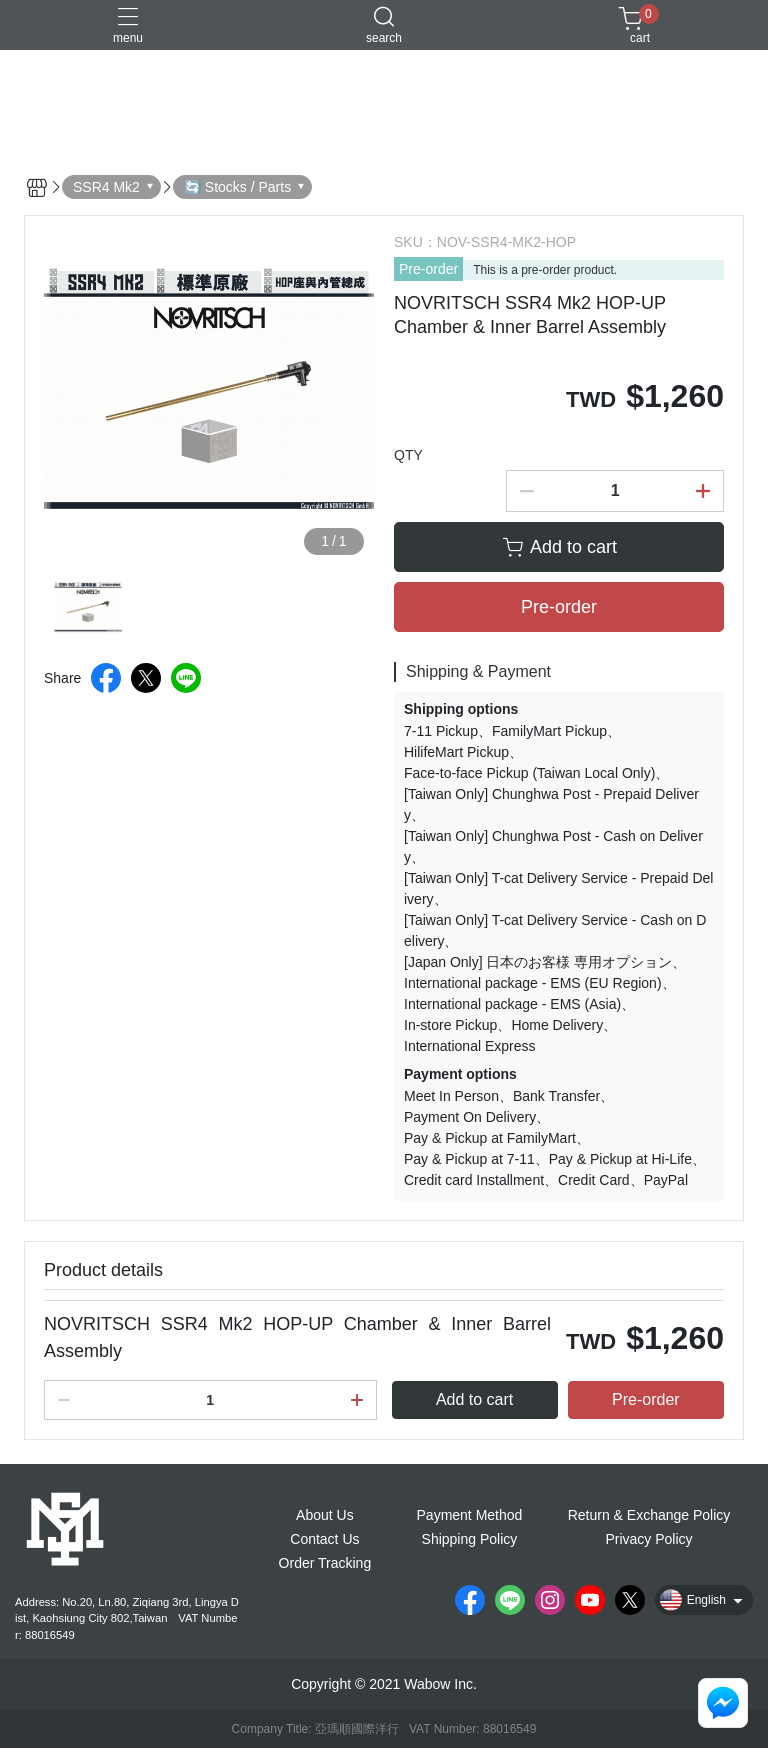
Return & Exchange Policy (649, 1515)
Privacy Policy (648, 1539)
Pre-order (428, 269)
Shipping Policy (470, 1539)
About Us (325, 1515)
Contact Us (324, 1539)
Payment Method (470, 1515)
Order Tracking (325, 1563)
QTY (408, 455)
